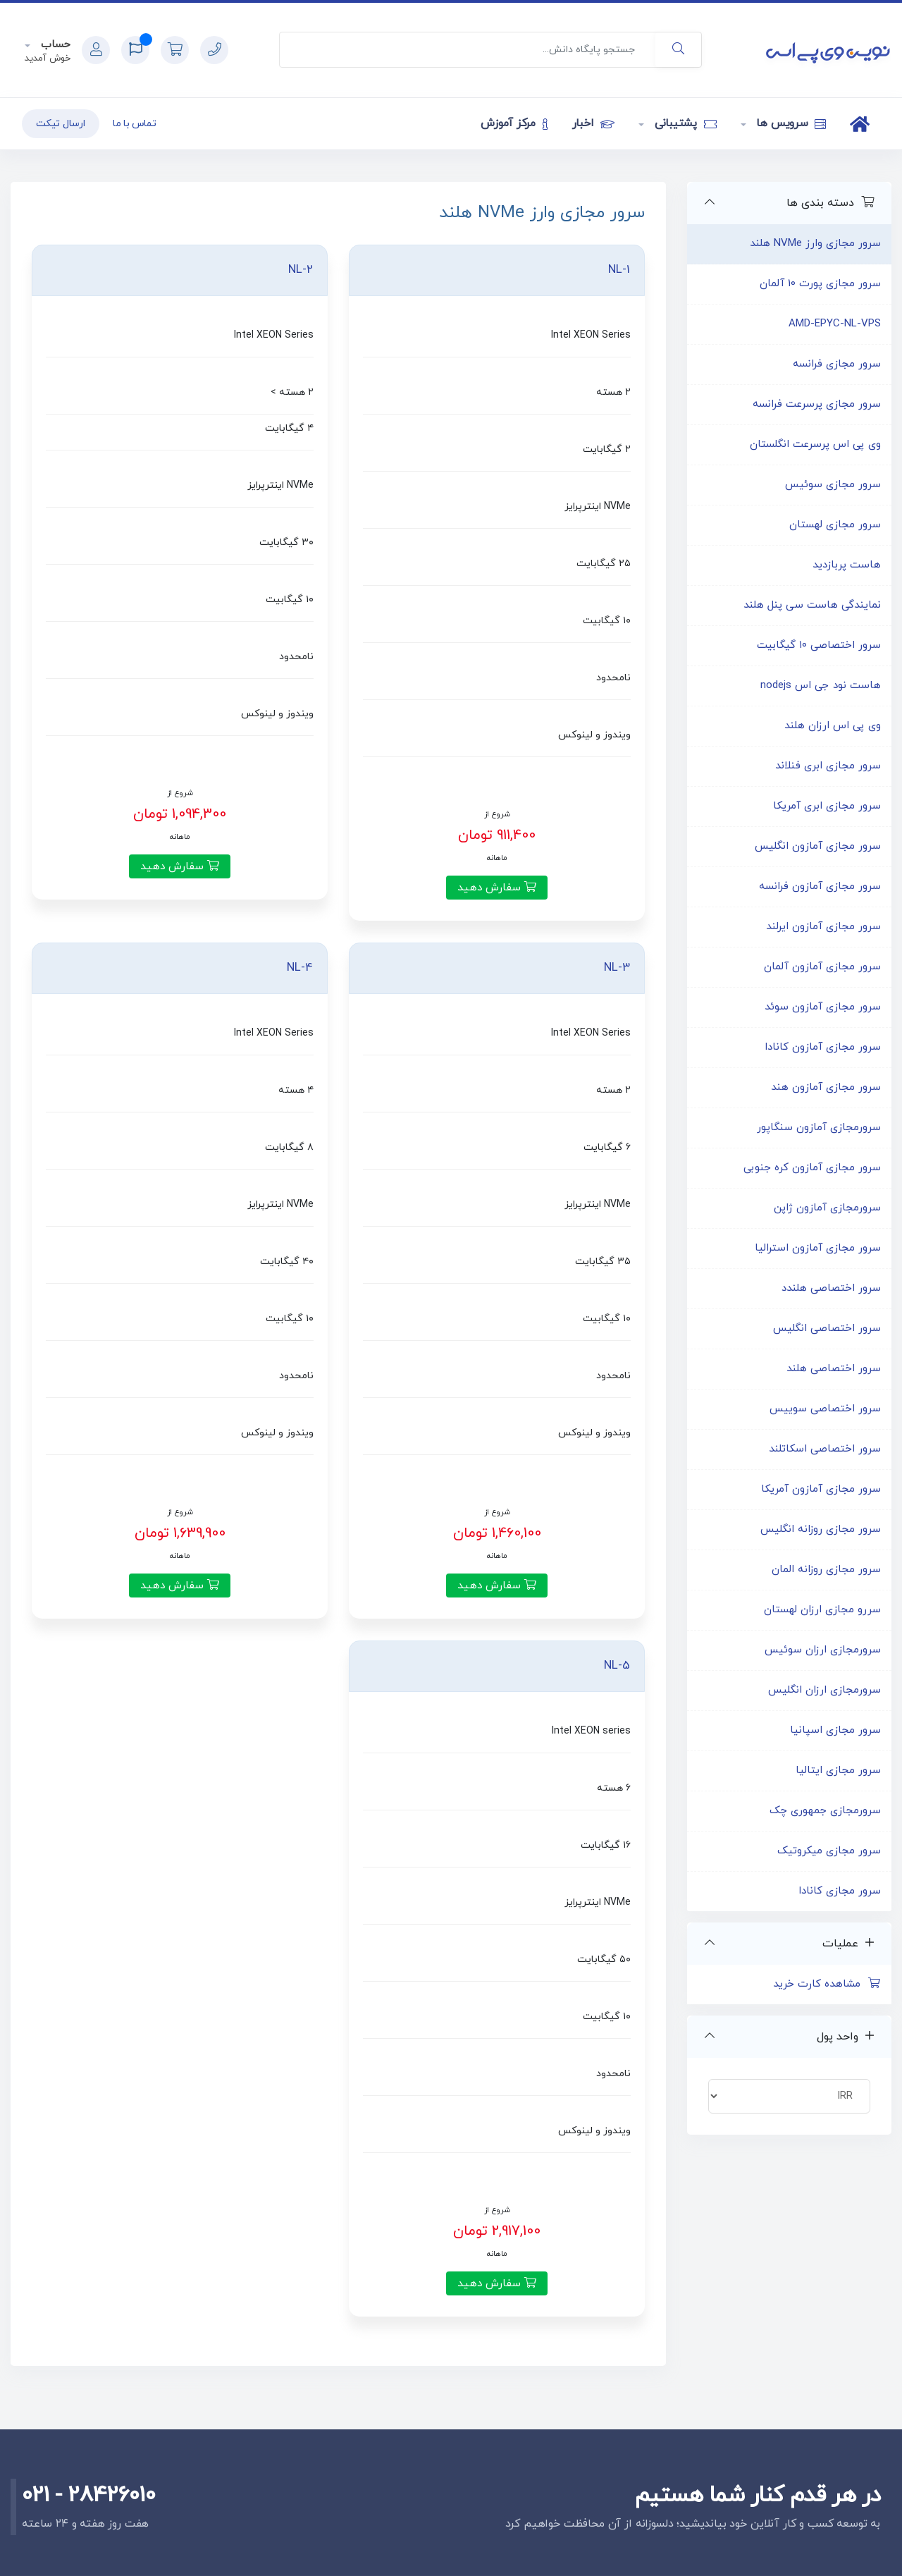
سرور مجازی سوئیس (833, 484)
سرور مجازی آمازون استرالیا (818, 1248)
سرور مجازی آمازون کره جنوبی (812, 1167)
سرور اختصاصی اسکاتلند (825, 1449)
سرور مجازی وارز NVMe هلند (815, 243)
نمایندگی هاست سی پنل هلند (812, 605)
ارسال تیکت (60, 123)
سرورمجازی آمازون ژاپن (827, 1208)
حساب (53, 44)
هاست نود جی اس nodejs (820, 685)
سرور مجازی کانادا (839, 1891)
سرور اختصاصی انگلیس (827, 1328)
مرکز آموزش (514, 123)
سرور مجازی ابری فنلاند (828, 766)
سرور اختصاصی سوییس (825, 1409)
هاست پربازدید (847, 565)
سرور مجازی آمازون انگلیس (818, 846)
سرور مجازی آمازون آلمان (822, 966)
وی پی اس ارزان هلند (832, 725)
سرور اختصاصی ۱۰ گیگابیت (819, 645)
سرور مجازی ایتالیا (838, 1770)
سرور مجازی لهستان (835, 524)
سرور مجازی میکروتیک (829, 1851)
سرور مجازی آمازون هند (826, 1087)
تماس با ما (134, 123)
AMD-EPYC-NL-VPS (835, 324)
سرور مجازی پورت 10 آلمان (820, 283)
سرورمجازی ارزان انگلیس (824, 1690)
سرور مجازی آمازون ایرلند (823, 926)
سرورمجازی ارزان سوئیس (823, 1650)
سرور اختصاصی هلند (833, 1368)
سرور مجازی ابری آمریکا (827, 806)
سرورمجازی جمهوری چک (825, 1810)
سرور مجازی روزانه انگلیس (820, 1529)
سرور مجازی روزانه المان (826, 1569)
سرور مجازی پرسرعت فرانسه (817, 404)
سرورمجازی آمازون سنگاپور (819, 1127)
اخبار (593, 123)
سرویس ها (790, 123)
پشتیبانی (684, 123)
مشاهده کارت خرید (827, 1984)
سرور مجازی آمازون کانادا (823, 1047)
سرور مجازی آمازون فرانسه (820, 886)
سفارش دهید (496, 887)
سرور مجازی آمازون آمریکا (821, 1489)
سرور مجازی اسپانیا (835, 1730)
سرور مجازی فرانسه (837, 364)
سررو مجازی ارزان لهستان (822, 1609)
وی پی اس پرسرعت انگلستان (815, 444)
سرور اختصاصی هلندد (831, 1288)
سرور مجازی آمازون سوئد (823, 1007)
